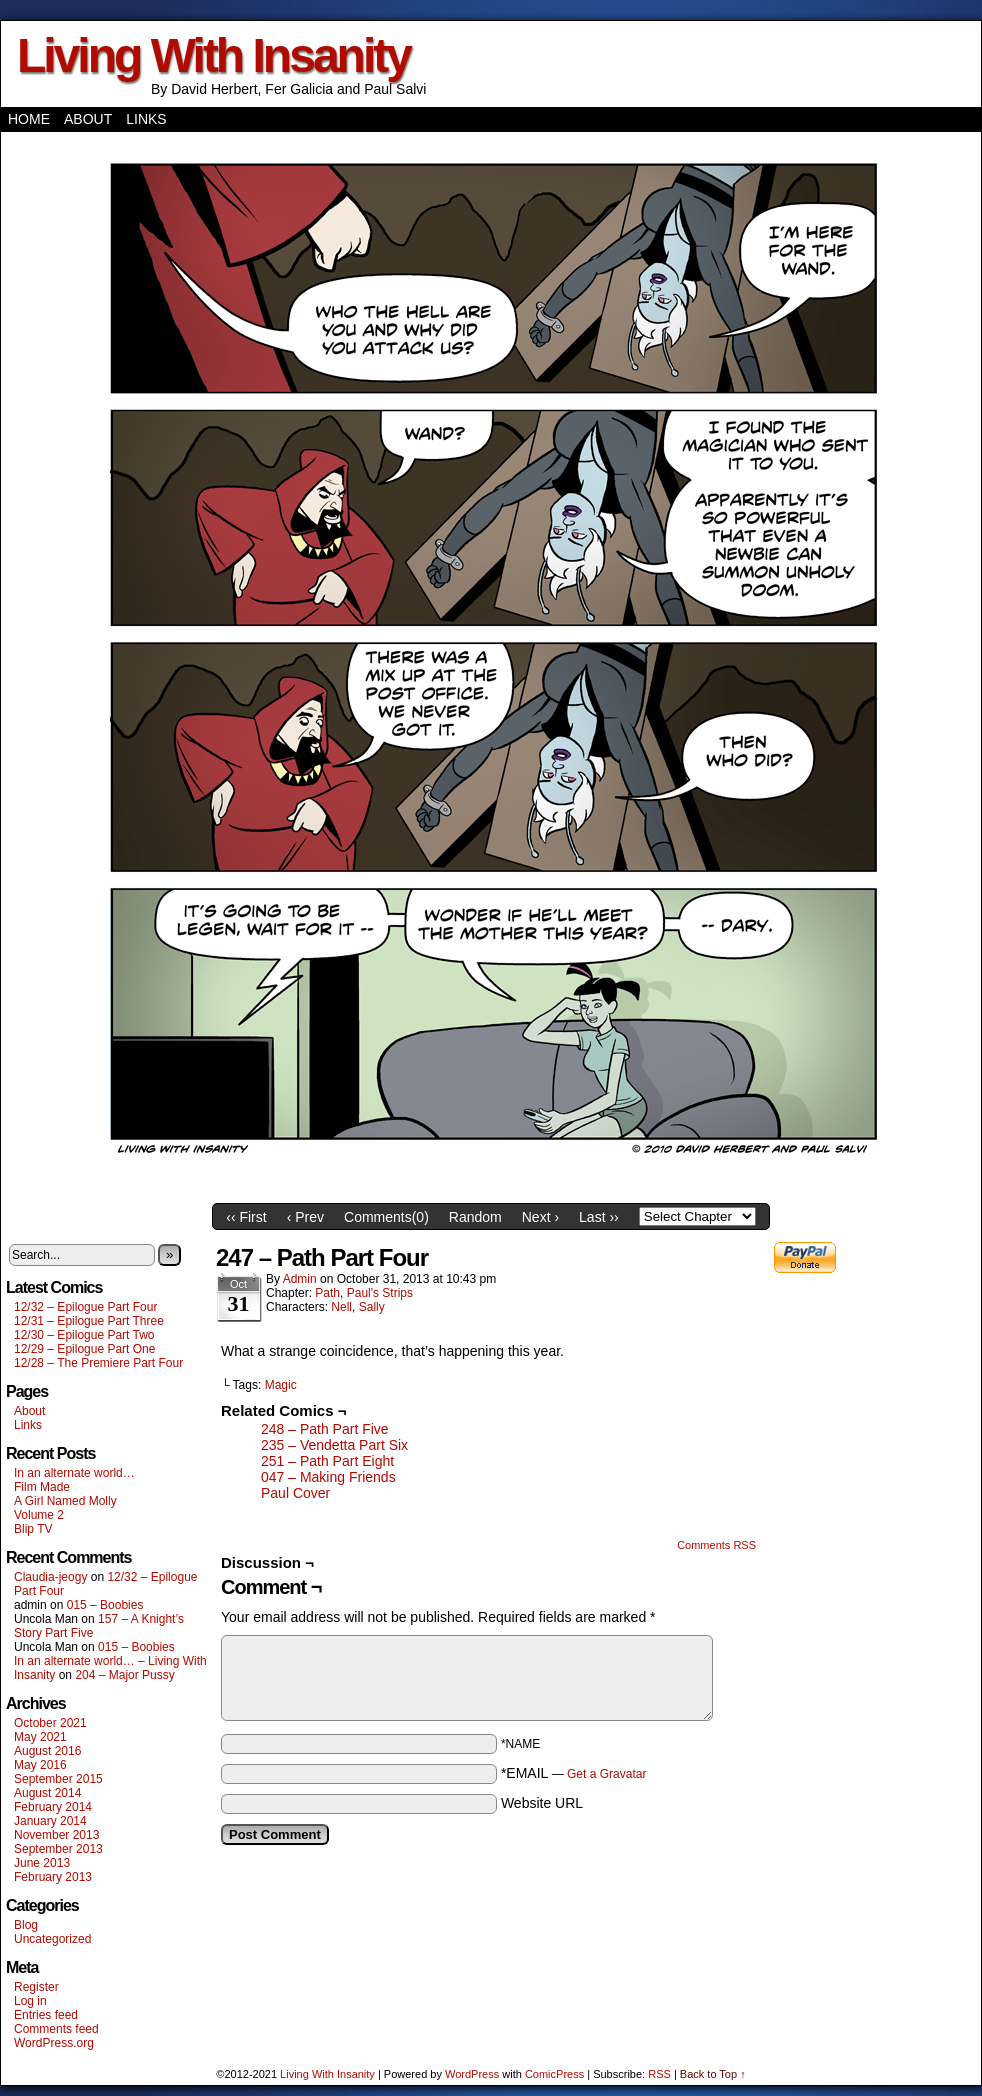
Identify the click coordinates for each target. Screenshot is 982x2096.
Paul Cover (295, 1493)
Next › (540, 1217)
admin (300, 1279)
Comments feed (56, 2029)
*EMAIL (574, 1773)
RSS (659, 2074)
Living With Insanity (213, 55)
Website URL (542, 1803)
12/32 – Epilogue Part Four (85, 1307)
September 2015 (58, 1779)
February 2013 (53, 1877)
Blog (26, 1925)
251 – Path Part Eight (327, 1461)
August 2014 (47, 1793)
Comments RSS (716, 1545)
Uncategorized (52, 1939)
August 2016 (47, 1751)
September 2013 (58, 1849)
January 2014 (50, 1821)
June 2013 (42, 1863)
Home (29, 119)
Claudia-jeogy (50, 1577)
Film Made (42, 1487)
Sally (372, 1307)
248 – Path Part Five (325, 1429)
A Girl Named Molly (65, 1501)
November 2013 (56, 1835)
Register (36, 1987)
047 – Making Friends (328, 1477)
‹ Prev (305, 1217)
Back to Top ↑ (713, 2074)
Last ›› (599, 1217)
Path (327, 1293)
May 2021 (40, 1737)
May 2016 (40, 1765)
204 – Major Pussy (124, 1675)
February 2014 (53, 1807)
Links (146, 119)
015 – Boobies (105, 1605)
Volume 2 (39, 1515)
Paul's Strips (380, 1293)
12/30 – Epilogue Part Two (84, 1335)
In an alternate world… (74, 1473)
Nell (341, 1307)
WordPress (472, 2074)
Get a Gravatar (606, 1774)
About (88, 119)
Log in (30, 2001)
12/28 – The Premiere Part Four (98, 1363)
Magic (281, 1385)
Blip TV (33, 1529)
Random (475, 1217)
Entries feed (46, 2015)
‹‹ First (246, 1217)
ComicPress (554, 2074)
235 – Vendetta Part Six (334, 1445)
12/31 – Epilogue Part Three (89, 1321)
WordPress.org (54, 2043)
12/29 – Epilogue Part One (84, 1349)
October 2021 (50, 1723)
